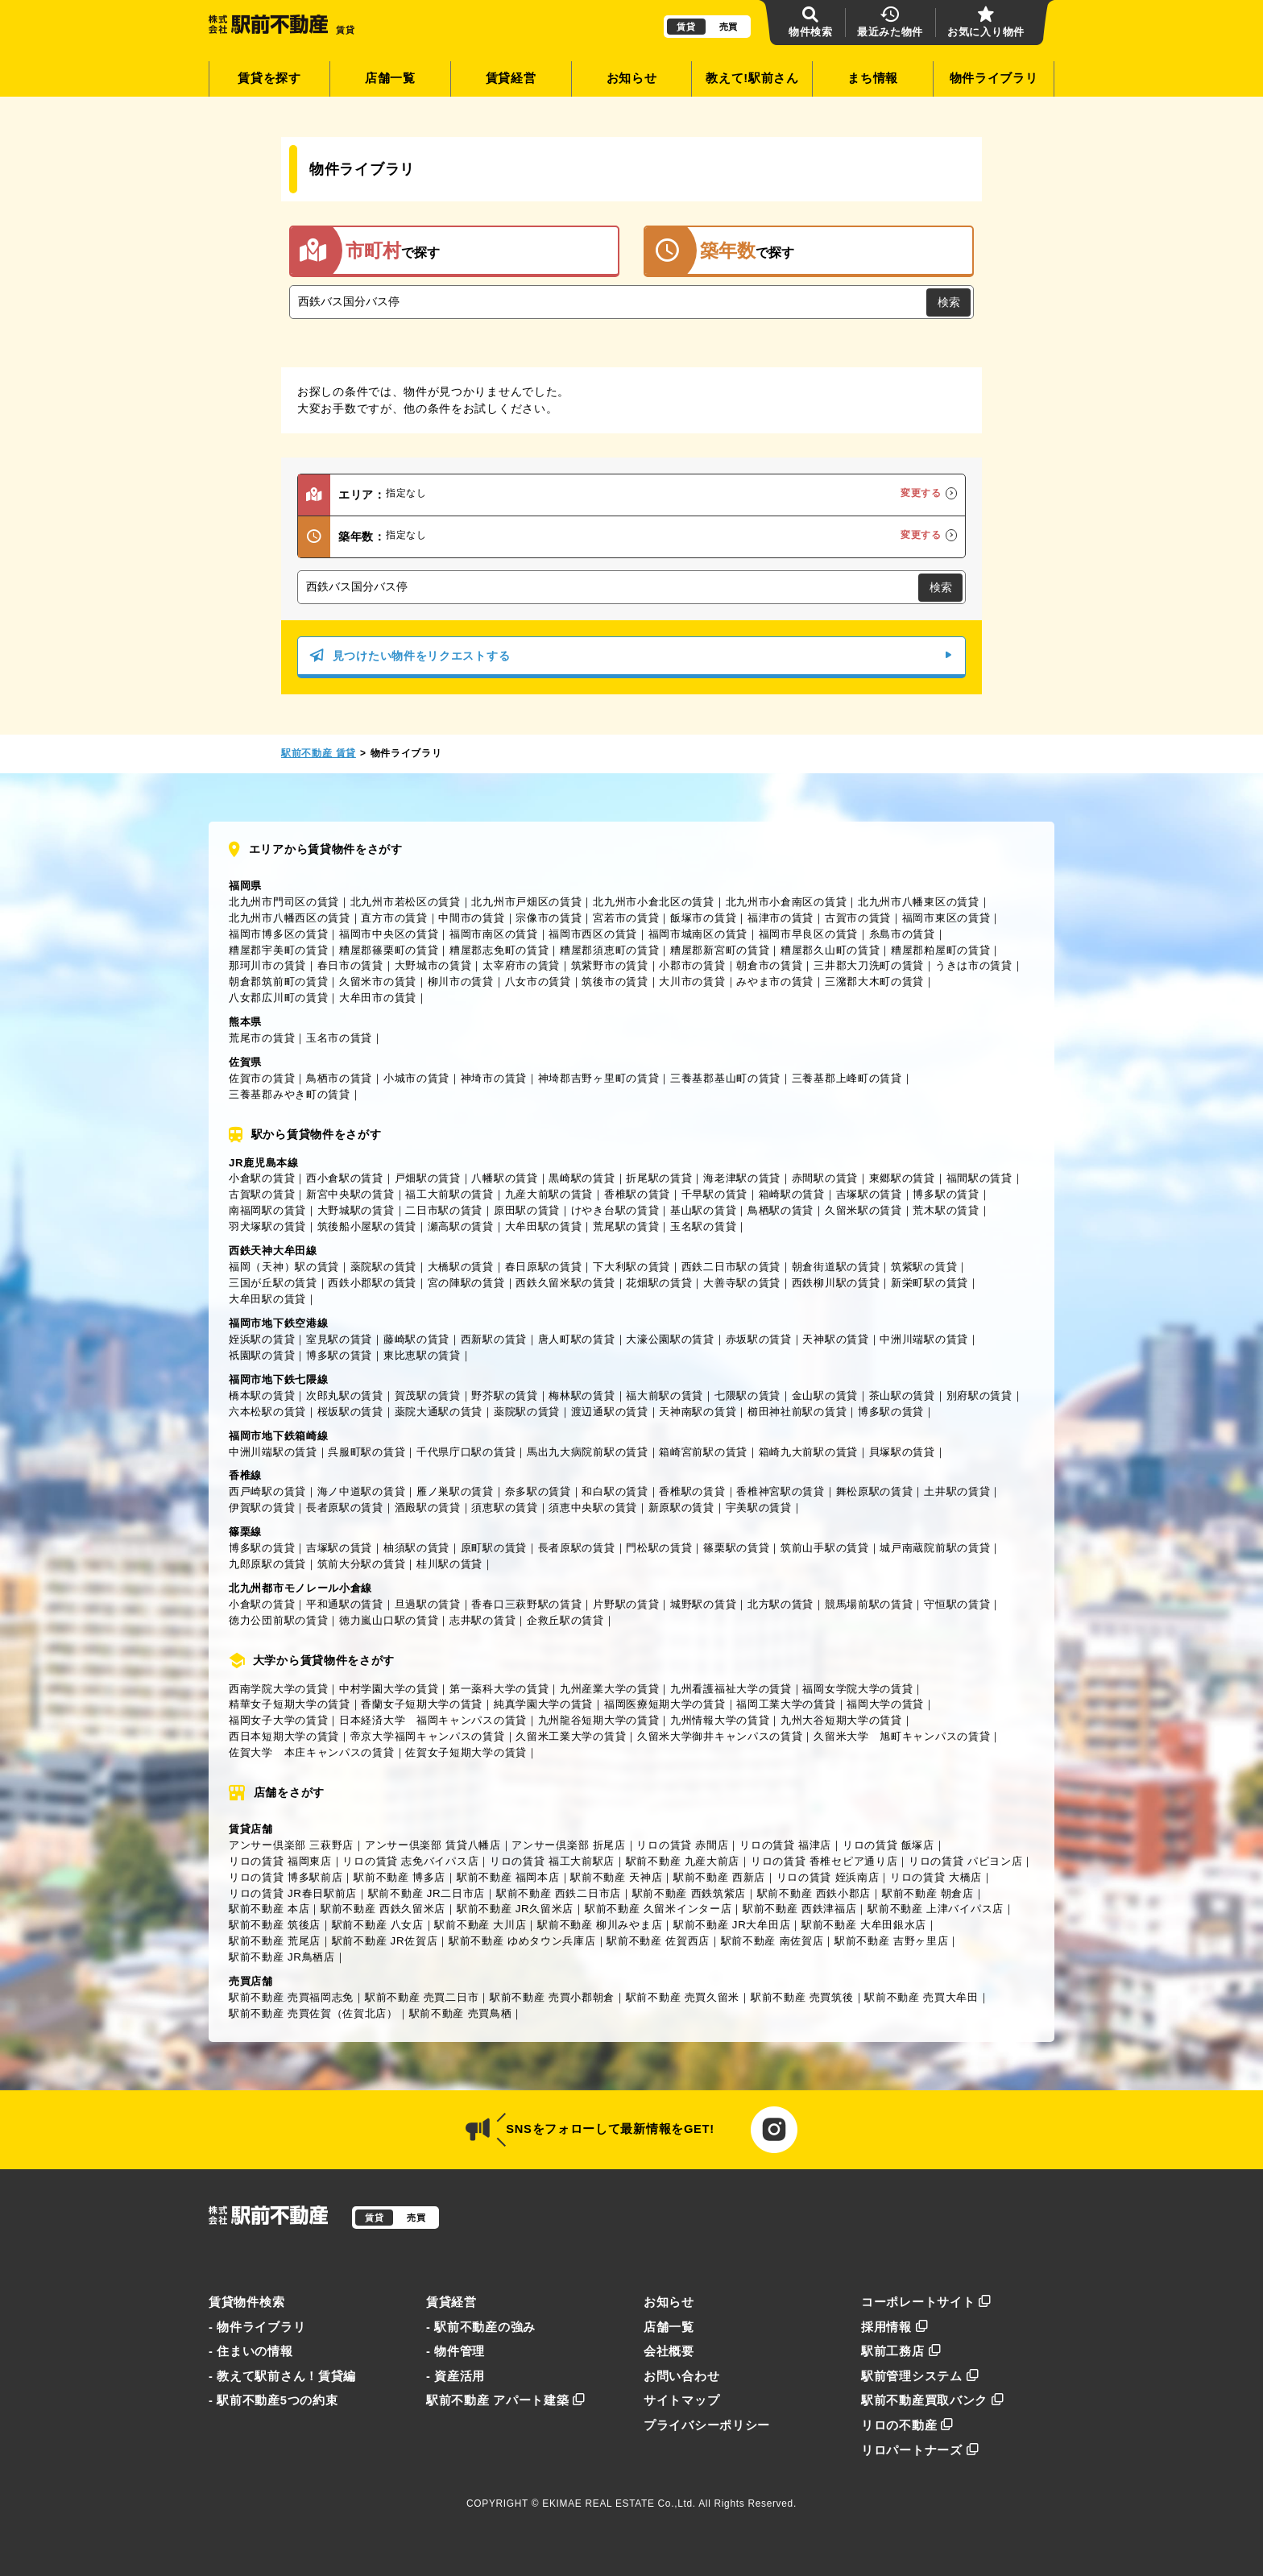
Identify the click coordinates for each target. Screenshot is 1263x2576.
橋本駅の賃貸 (262, 1395)
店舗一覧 (390, 78)
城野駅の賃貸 (703, 1604)
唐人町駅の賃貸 (576, 1339)
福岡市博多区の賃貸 (278, 934)
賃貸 (686, 26)
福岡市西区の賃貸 (593, 934)
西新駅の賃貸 (494, 1339)
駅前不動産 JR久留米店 (515, 1909)
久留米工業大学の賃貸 (571, 1736)
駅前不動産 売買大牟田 (921, 1997)
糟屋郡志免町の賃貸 (499, 950)
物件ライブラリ (994, 78)
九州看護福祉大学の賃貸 (731, 1689)
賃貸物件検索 (246, 2302)
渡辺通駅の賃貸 (609, 1412)
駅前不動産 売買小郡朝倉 (552, 1997)
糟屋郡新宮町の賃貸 (719, 950)
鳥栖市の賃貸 (339, 1078)
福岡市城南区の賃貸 (697, 934)
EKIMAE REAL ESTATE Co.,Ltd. (619, 2503)
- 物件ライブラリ (257, 2327)
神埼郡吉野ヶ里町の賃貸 (599, 1078)
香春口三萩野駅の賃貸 (526, 1604)
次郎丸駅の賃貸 (344, 1395)
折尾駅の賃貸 (659, 1178)
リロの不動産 (907, 2425)
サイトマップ (681, 2400)
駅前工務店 (901, 2351)
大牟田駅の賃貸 (543, 1226)
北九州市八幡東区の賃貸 (918, 902)
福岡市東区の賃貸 (946, 918)
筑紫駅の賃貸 (924, 1267)
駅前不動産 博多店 (399, 1877)
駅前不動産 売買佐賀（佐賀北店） (313, 2013)
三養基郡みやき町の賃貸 (289, 1094)
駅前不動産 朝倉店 (928, 1893)
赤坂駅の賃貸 (759, 1339)
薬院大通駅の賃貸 (439, 1412)
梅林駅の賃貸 (582, 1395)
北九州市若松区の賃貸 (405, 902)
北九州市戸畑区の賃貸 (526, 902)
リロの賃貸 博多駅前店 (285, 1877)
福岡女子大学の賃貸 (278, 1720)
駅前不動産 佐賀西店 (658, 1941)
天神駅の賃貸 (835, 1339)
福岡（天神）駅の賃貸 (284, 1267)
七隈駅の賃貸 (747, 1395)
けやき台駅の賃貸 (615, 1210)
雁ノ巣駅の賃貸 (455, 1491)
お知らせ (632, 78)
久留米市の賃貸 (377, 981)
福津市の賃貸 (780, 918)
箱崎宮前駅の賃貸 (703, 1452)
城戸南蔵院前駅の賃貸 (935, 1548)
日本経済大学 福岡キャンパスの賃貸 (433, 1720)
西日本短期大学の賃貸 (284, 1736)
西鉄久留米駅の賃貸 (565, 1283)
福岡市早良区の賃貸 (808, 934)
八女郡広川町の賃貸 (278, 998)
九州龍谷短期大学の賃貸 (599, 1720)
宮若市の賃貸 (626, 918)
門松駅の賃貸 (659, 1548)
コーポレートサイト (926, 2302)
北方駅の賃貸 (780, 1604)
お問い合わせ (681, 2376)
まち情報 (872, 78)
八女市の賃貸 (538, 981)
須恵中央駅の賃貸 (593, 1507)
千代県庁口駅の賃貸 (466, 1452)
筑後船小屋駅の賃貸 (366, 1226)
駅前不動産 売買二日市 (421, 1997)
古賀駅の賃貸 (262, 1194)
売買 (728, 26)
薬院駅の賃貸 (383, 1267)
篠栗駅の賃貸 (736, 1548)
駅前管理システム (920, 2376)
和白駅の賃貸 (615, 1491)
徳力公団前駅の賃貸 (278, 1620)
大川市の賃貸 (692, 981)
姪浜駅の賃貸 (262, 1339)
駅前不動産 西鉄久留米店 (383, 1909)
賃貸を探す (269, 78)
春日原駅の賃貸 (543, 1267)
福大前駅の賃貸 (664, 1395)
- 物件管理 (455, 2351)
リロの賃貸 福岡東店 (280, 1861)
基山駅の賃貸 (703, 1210)
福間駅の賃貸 (979, 1178)
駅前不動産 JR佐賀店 (385, 1941)
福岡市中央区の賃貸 (388, 934)
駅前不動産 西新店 (719, 1877)
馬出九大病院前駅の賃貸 (587, 1452)
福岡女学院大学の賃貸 (857, 1689)
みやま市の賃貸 (775, 981)
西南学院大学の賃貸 (278, 1689)
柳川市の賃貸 (461, 981)
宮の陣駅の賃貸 (466, 1283)
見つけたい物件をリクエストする (631, 656)
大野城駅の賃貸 (356, 1210)
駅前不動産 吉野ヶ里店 (891, 1941)
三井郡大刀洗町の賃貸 (869, 965)
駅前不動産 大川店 (480, 1925)
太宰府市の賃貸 (521, 965)
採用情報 (895, 2327)
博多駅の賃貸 (946, 1194)
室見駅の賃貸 (339, 1339)
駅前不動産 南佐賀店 (772, 1941)
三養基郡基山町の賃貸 (725, 1078)
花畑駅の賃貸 (659, 1283)
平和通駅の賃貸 (344, 1604)
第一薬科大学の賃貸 (499, 1689)
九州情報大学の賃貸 (719, 1720)
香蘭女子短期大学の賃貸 (421, 1704)
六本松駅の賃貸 (267, 1412)
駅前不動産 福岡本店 (508, 1877)
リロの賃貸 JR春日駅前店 (293, 1893)
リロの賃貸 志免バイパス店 (410, 1861)
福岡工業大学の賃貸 (785, 1704)
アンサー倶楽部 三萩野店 (291, 1845)
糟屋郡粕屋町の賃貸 (940, 950)
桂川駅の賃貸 (449, 1564)
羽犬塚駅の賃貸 (267, 1226)
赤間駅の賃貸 (825, 1178)
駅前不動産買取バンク (932, 2400)
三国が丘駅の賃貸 (273, 1283)
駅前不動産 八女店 (378, 1925)
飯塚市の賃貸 (703, 918)
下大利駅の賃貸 (631, 1267)
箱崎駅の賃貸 (792, 1194)
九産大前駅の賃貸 (549, 1194)
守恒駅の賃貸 (957, 1604)
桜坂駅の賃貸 (350, 1412)
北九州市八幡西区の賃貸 (289, 918)
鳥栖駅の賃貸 (780, 1210)
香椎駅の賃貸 (637, 1194)
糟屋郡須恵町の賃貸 (609, 950)
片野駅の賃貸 (626, 1604)
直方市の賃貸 (394, 918)
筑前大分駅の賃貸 (361, 1564)
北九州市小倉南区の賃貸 (786, 902)
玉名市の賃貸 (339, 1038)
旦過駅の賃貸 (428, 1604)
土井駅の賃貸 (957, 1491)
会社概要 (669, 2351)
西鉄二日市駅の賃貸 (731, 1267)
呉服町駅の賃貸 (366, 1452)
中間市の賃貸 (471, 918)
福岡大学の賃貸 (885, 1704)
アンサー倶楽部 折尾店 (568, 1845)
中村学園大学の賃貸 (388, 1689)
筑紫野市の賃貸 (609, 965)
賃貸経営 (511, 78)
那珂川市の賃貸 (267, 965)
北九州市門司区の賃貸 (284, 902)
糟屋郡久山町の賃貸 (830, 950)
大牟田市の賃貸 (377, 998)
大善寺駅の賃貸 (742, 1283)
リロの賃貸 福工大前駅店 (552, 1861)
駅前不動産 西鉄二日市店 (558, 1893)
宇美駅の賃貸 (759, 1507)
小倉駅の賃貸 (262, 1178)
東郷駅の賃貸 (902, 1178)
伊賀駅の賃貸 (262, 1507)
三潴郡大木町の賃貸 (874, 981)
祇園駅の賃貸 (262, 1355)
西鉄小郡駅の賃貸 (372, 1283)
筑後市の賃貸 (615, 981)
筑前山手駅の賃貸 (825, 1548)
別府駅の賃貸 (979, 1395)
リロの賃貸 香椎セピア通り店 (824, 1861)
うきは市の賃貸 (973, 965)
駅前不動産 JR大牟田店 (731, 1925)
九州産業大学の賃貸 (609, 1689)
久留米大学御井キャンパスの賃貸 (720, 1736)
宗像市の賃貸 (549, 918)
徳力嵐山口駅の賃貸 (388, 1620)
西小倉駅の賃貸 (344, 1178)
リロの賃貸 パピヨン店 (965, 1861)
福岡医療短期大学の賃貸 (665, 1704)
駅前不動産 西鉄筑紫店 (689, 1893)
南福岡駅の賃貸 (267, 1210)
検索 (949, 302)
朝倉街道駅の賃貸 (836, 1267)
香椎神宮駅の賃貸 (780, 1491)
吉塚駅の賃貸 (869, 1194)
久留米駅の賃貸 (863, 1210)
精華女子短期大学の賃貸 (289, 1704)
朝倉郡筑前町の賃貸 (278, 981)
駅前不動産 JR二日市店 (426, 1893)
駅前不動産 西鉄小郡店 (814, 1893)
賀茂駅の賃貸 (428, 1395)
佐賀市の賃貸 (262, 1078)
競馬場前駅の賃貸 (869, 1604)
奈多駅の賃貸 (538, 1491)
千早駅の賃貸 (714, 1194)
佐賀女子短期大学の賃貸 (466, 1752)
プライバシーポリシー (707, 2425)
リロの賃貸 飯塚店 (888, 1845)
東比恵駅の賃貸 (422, 1355)
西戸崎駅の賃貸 (267, 1491)
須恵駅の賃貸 (504, 1507)
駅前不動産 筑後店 (275, 1925)
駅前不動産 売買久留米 (682, 1997)
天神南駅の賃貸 (697, 1412)
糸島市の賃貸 (902, 934)
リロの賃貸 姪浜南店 (828, 1877)
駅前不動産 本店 (269, 1909)
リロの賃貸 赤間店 (682, 1845)
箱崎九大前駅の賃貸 (808, 1452)
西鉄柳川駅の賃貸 (836, 1283)
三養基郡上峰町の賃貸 (847, 1078)
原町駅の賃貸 (494, 1548)
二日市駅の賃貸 (443, 1210)
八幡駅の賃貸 (504, 1178)
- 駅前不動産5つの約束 (273, 2400)
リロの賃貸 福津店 (785, 1845)
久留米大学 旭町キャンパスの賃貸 (902, 1736)
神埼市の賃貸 (494, 1078)
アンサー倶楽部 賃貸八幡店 (433, 1845)
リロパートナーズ (920, 2450)
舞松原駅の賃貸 (874, 1491)
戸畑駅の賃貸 (428, 1178)
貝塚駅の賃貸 (902, 1452)
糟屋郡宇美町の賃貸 (278, 950)
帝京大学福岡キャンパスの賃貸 (427, 1736)
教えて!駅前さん (752, 78)
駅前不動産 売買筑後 (802, 1997)
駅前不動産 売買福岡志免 (291, 1997)
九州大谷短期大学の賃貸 (841, 1720)
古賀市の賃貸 (858, 918)
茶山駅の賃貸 (902, 1395)
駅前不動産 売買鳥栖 (460, 2013)
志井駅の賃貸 (482, 1620)
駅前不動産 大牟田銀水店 (863, 1925)
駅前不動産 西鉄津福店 (799, 1909)
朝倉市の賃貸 (769, 965)
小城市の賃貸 (416, 1078)
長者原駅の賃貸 (344, 1507)
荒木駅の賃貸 (946, 1210)
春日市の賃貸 (350, 965)
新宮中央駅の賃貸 (350, 1194)
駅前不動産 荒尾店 (275, 1941)
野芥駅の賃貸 (504, 1395)
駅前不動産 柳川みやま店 (599, 1925)
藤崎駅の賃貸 (416, 1339)
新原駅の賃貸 (681, 1507)
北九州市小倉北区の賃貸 (653, 902)
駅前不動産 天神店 (616, 1877)
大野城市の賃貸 (433, 965)
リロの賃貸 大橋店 (936, 1877)
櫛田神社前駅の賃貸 (797, 1412)
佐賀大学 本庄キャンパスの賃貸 (312, 1752)
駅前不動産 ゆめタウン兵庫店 (522, 1941)
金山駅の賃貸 (825, 1395)
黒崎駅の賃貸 (582, 1178)
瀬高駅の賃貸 (461, 1226)
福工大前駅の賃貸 (449, 1194)
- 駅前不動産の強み (481, 2327)
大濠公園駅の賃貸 (670, 1339)
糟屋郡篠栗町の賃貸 (388, 950)
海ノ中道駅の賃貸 (361, 1491)
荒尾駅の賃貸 (626, 1226)
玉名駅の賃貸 (703, 1226)
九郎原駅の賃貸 (267, 1564)
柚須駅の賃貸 (416, 1548)
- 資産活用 (455, 2376)
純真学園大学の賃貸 (543, 1704)
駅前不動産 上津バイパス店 (936, 1909)
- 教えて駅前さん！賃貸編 (282, 2376)
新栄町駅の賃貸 (929, 1283)
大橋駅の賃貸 (461, 1267)
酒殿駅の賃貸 (428, 1507)
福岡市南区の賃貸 (493, 934)
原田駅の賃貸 (527, 1210)
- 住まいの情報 (251, 2351)
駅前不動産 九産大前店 (682, 1861)
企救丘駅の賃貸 (565, 1620)
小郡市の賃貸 (692, 965)
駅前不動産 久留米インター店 (658, 1909)
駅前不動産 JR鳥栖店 (282, 1957)
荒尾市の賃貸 (262, 1038)
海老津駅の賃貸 (742, 1178)
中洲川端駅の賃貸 (924, 1339)
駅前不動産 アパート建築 (506, 2400)
